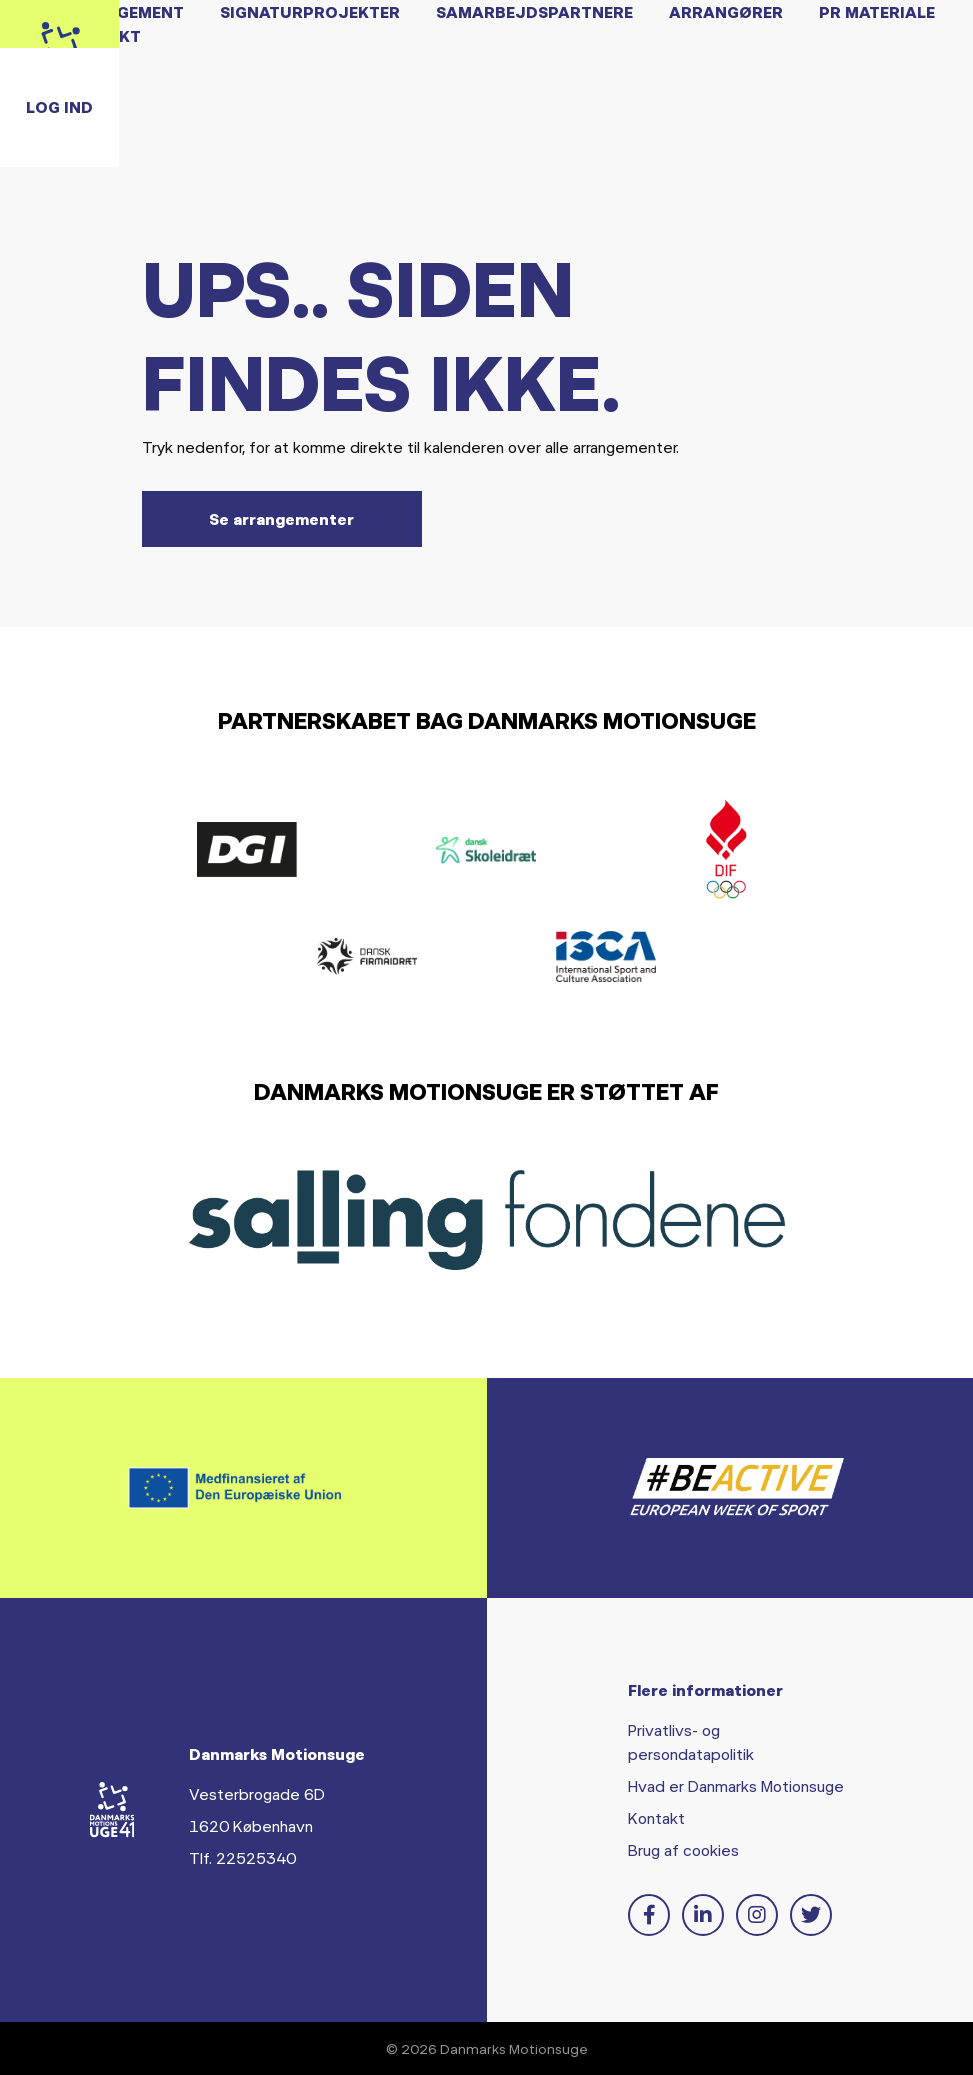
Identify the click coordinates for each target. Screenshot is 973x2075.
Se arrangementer (281, 518)
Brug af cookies (683, 1849)
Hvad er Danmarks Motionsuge (736, 1785)
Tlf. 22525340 (242, 1857)
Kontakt (656, 1817)
